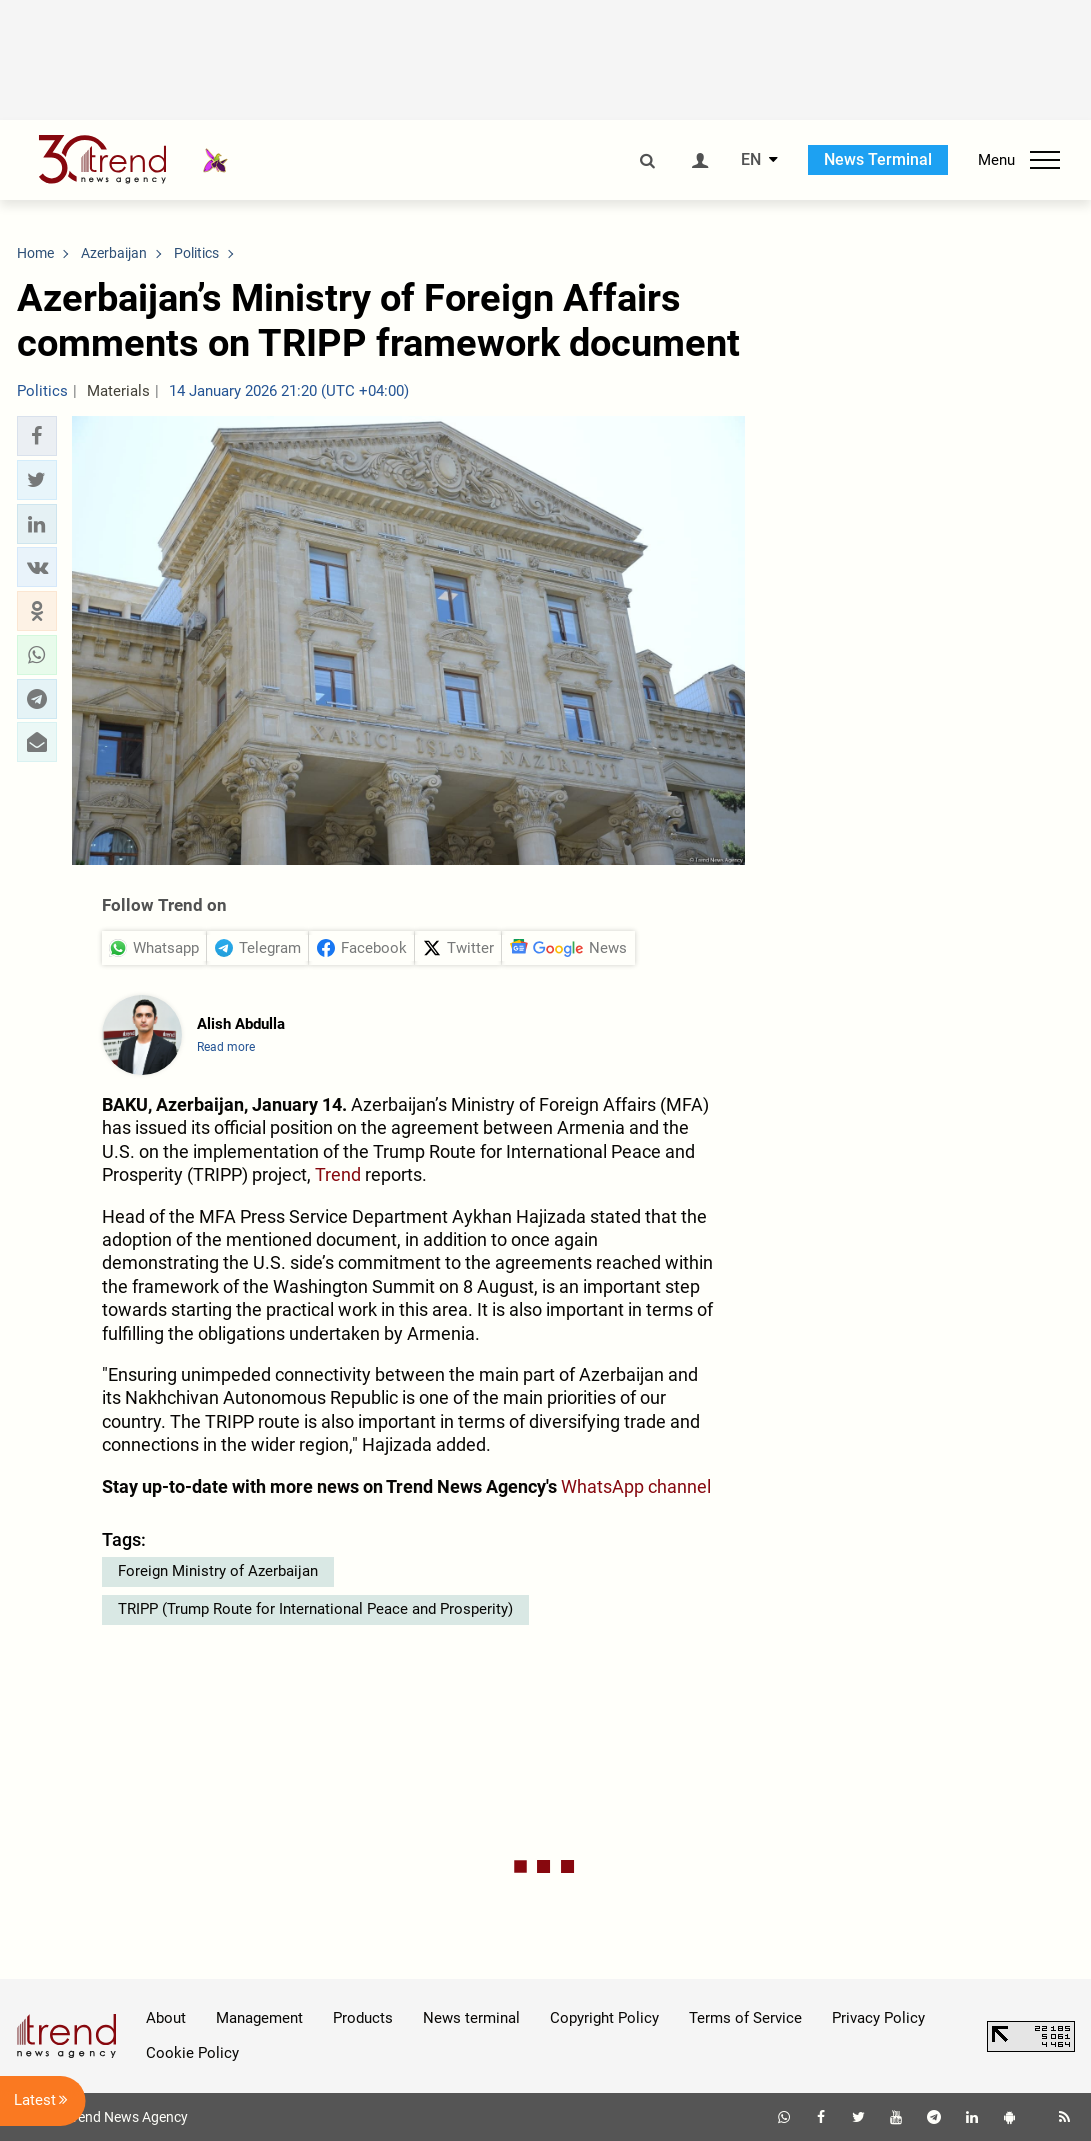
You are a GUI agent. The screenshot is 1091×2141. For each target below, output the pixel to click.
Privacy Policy (878, 2018)
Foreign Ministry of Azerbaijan (218, 1571)
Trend (338, 1174)
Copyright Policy (604, 2018)
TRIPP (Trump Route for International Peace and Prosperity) (315, 1609)
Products (363, 2018)
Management (259, 2018)
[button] (37, 436)
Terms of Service (745, 2018)
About (166, 2018)
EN (751, 160)
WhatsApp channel (636, 1486)
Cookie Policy (192, 2053)
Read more (226, 1047)
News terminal (471, 2018)
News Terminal (878, 159)
